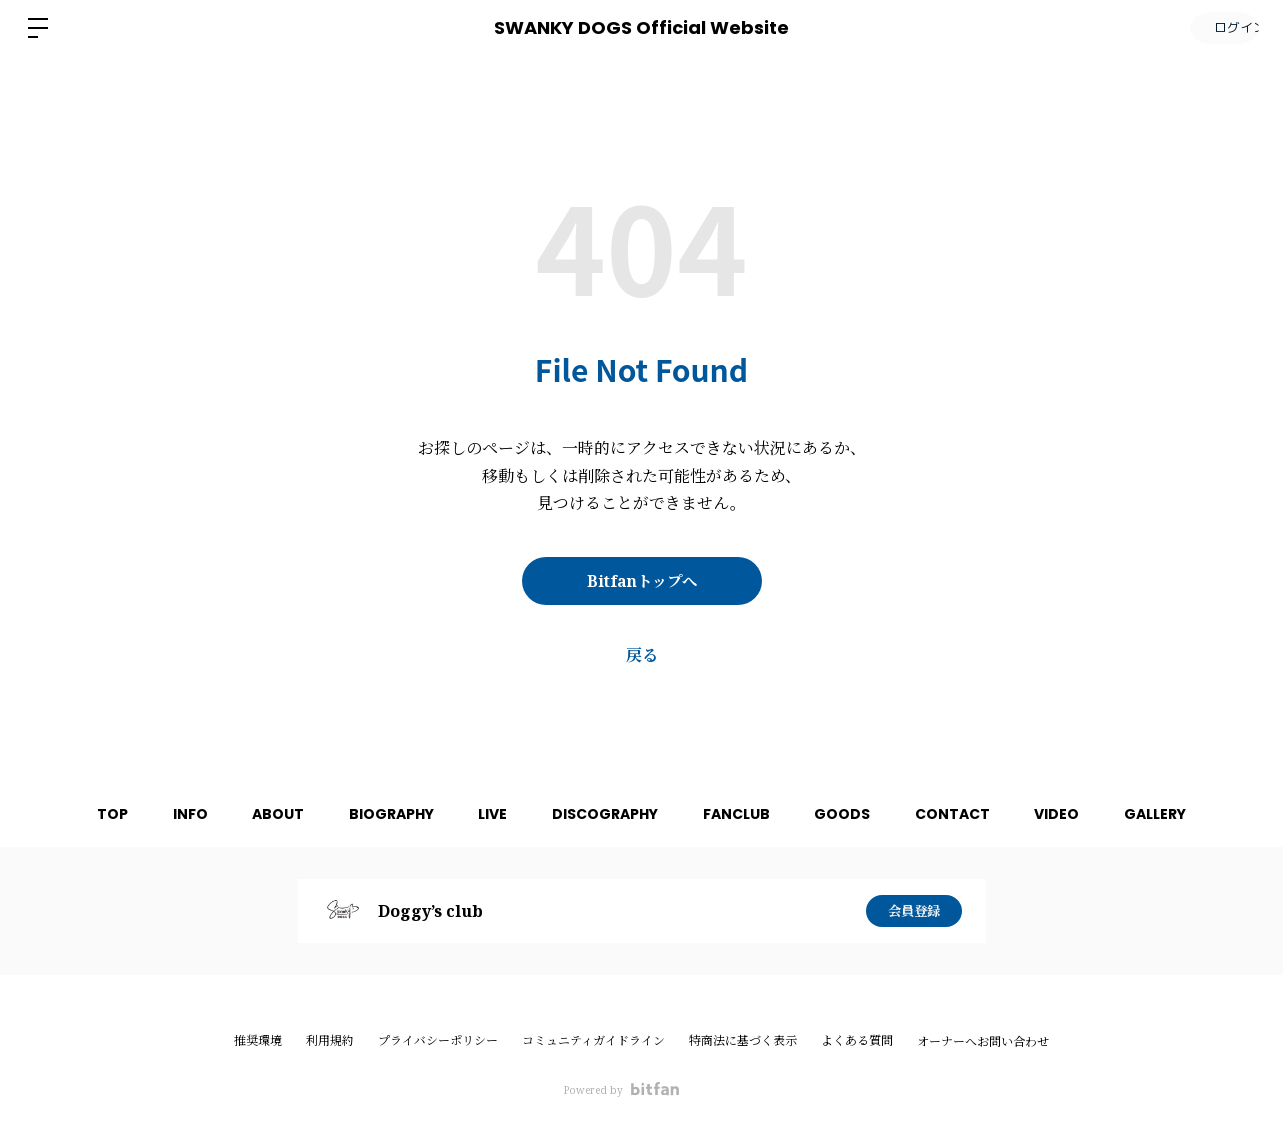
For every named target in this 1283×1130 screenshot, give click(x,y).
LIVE (487, 814)
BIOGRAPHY (380, 814)
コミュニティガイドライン (593, 1040)
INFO (168, 814)
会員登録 (914, 910)
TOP (85, 814)
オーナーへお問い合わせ (983, 1042)
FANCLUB (741, 814)
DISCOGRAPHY (605, 814)
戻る (642, 655)
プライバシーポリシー (438, 1040)
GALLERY (1182, 814)
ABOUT (262, 814)
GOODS (853, 814)
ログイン (1223, 27)
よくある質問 (857, 1040)
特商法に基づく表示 (743, 1040)
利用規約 (330, 1040)
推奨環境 (258, 1040)
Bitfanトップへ (641, 581)
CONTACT (968, 814)
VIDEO (1078, 814)
